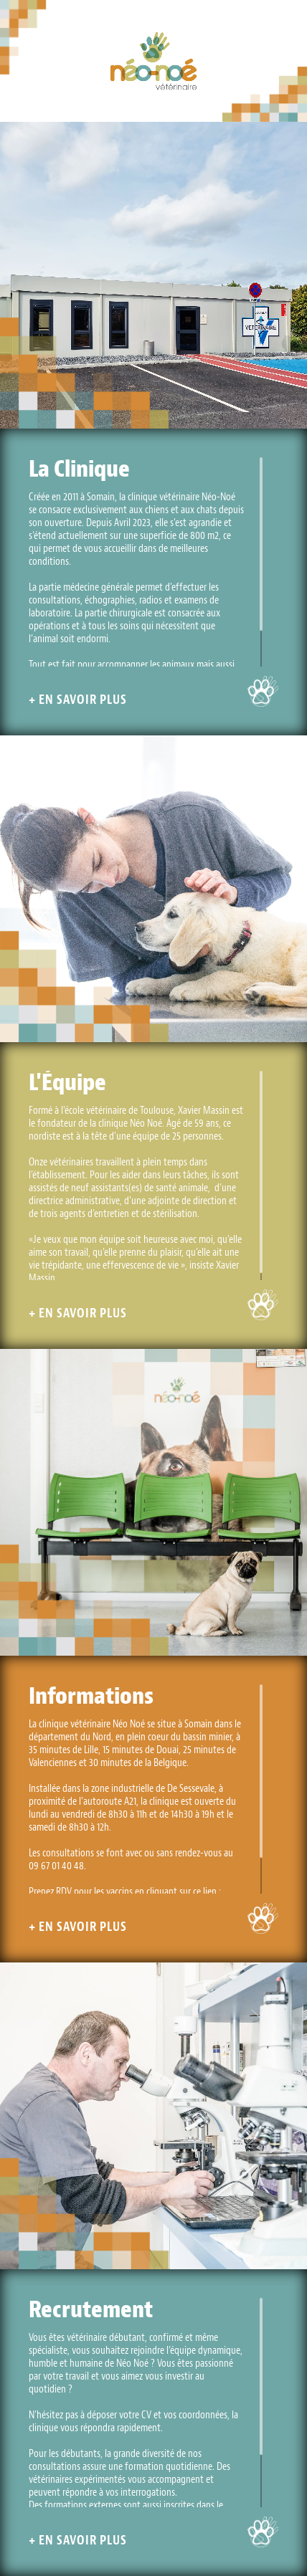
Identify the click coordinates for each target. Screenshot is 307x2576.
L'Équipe (67, 1082)
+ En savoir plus (78, 699)
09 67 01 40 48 (56, 1866)
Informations (91, 1696)
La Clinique (79, 469)
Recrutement (91, 2309)
